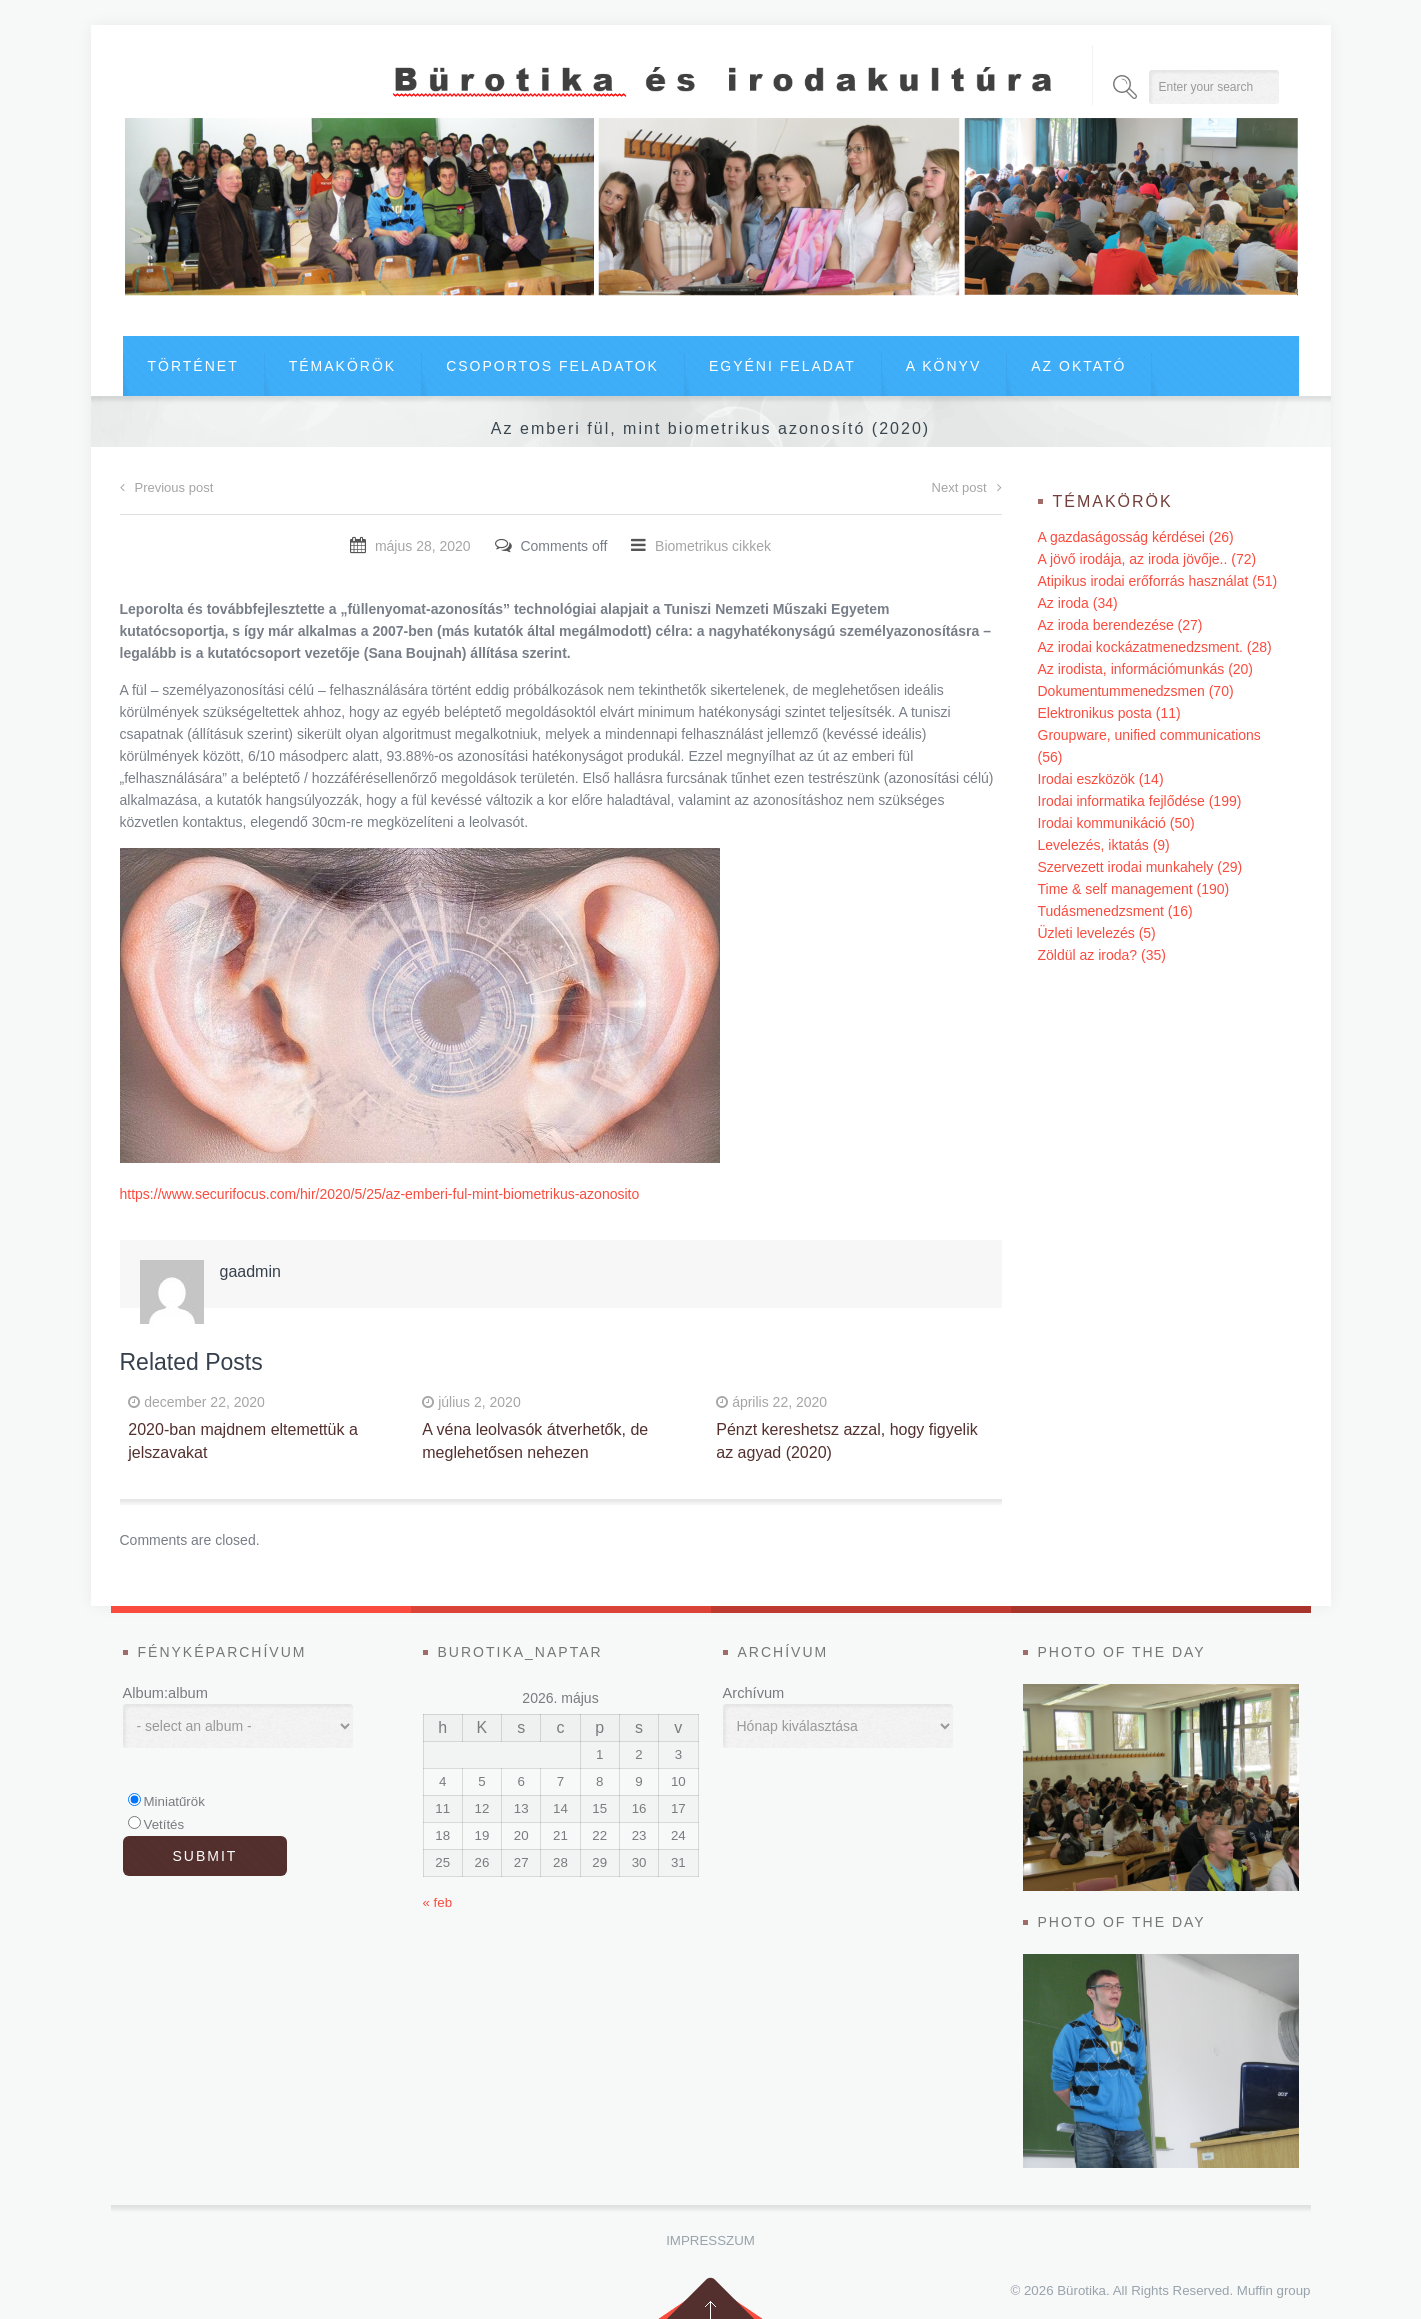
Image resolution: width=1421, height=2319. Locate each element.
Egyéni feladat (782, 366)
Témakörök (342, 366)
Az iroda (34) (1078, 603)
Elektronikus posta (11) (1109, 713)
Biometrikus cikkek (713, 546)
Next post (967, 487)
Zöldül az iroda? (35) (1102, 955)
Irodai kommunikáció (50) (1116, 823)
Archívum (754, 1693)
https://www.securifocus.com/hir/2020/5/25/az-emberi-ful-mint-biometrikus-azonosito (380, 1194)
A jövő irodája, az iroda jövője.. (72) (1147, 559)
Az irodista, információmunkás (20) (1146, 669)
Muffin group (1274, 2290)
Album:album (165, 1693)
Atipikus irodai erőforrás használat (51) (1158, 581)
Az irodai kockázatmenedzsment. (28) (1155, 647)
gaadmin (250, 1271)
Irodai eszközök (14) (1101, 779)
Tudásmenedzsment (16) (1115, 911)
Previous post (167, 487)
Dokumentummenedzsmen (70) (1136, 691)
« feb (438, 1902)
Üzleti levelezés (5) (1097, 933)
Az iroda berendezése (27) (1120, 625)
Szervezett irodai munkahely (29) (1140, 867)
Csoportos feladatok (552, 366)
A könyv (943, 366)
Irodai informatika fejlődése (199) (1140, 801)
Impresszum (710, 2240)
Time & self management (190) (1134, 889)
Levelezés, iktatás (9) (1104, 845)
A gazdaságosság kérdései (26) (1136, 537)
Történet (193, 366)
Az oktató (1078, 366)
